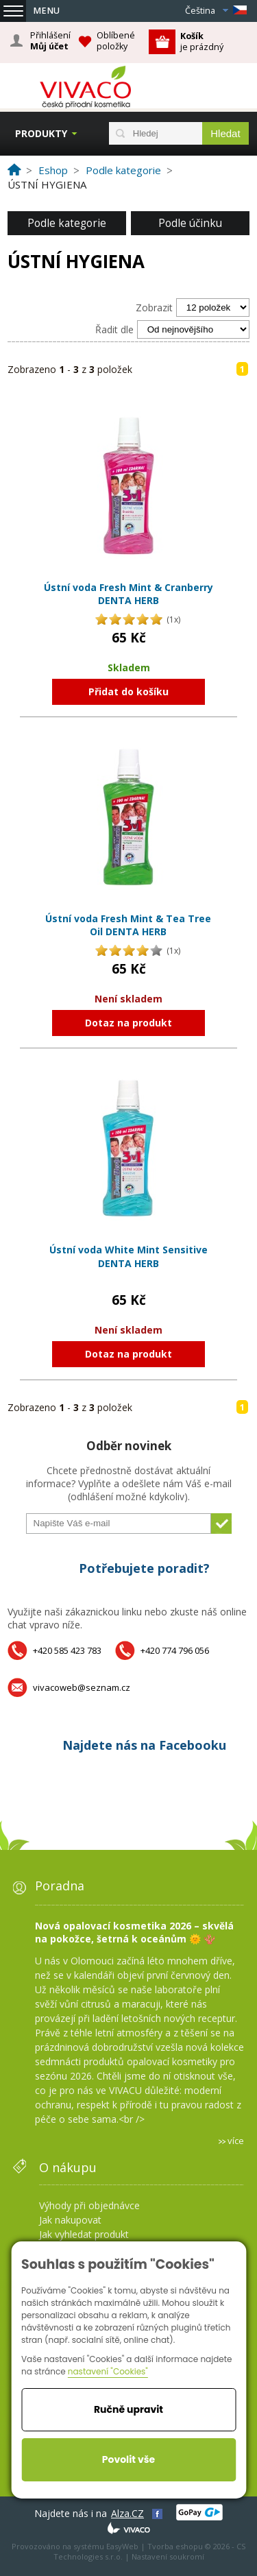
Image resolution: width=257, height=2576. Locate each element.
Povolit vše (128, 2459)
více (236, 2140)
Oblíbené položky (116, 40)
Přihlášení (50, 41)
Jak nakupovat (70, 2219)
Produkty (41, 133)
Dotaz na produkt (128, 1022)
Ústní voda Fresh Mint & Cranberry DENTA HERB (128, 594)
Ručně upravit (128, 2409)
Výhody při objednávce (89, 2205)
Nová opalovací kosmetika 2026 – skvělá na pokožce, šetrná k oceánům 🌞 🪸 (134, 1932)
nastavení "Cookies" (108, 2371)
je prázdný (201, 41)
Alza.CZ (127, 2513)
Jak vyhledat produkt (84, 2234)
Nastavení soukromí (168, 2556)
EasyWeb (122, 2546)
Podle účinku (190, 223)
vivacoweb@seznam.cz (81, 1687)
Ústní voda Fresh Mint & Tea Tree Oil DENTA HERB (128, 925)
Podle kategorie (66, 223)
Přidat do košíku (128, 691)
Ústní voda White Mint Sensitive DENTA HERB (128, 1256)
